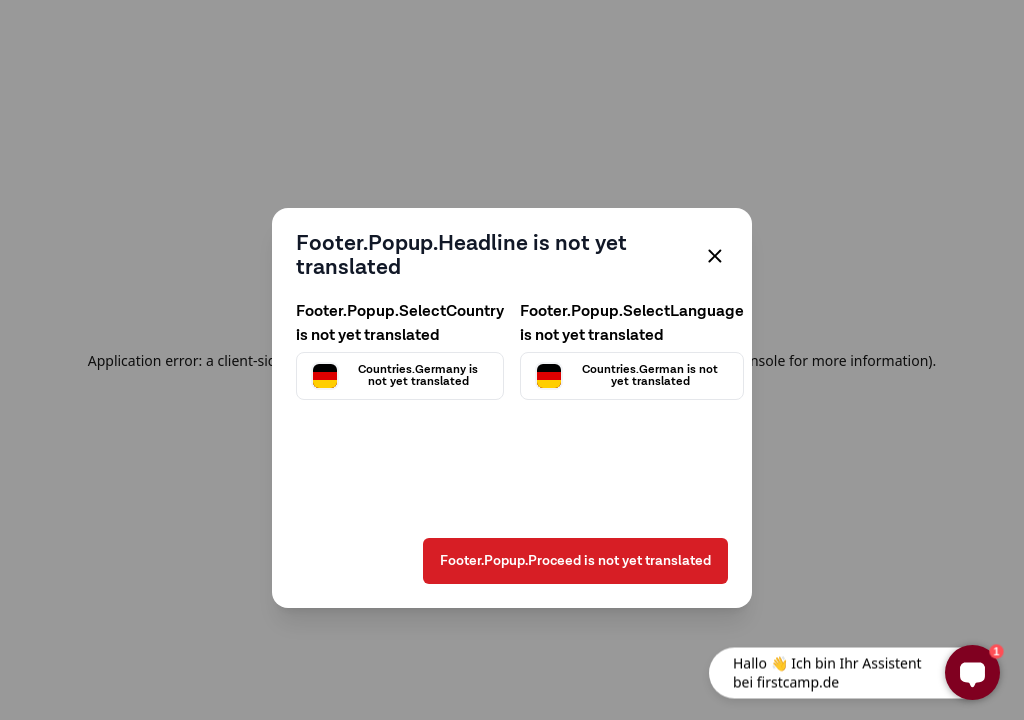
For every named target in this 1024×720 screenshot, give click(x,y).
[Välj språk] (632, 376)
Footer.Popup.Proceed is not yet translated (575, 561)
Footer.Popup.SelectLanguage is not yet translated (632, 324)
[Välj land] (400, 376)
